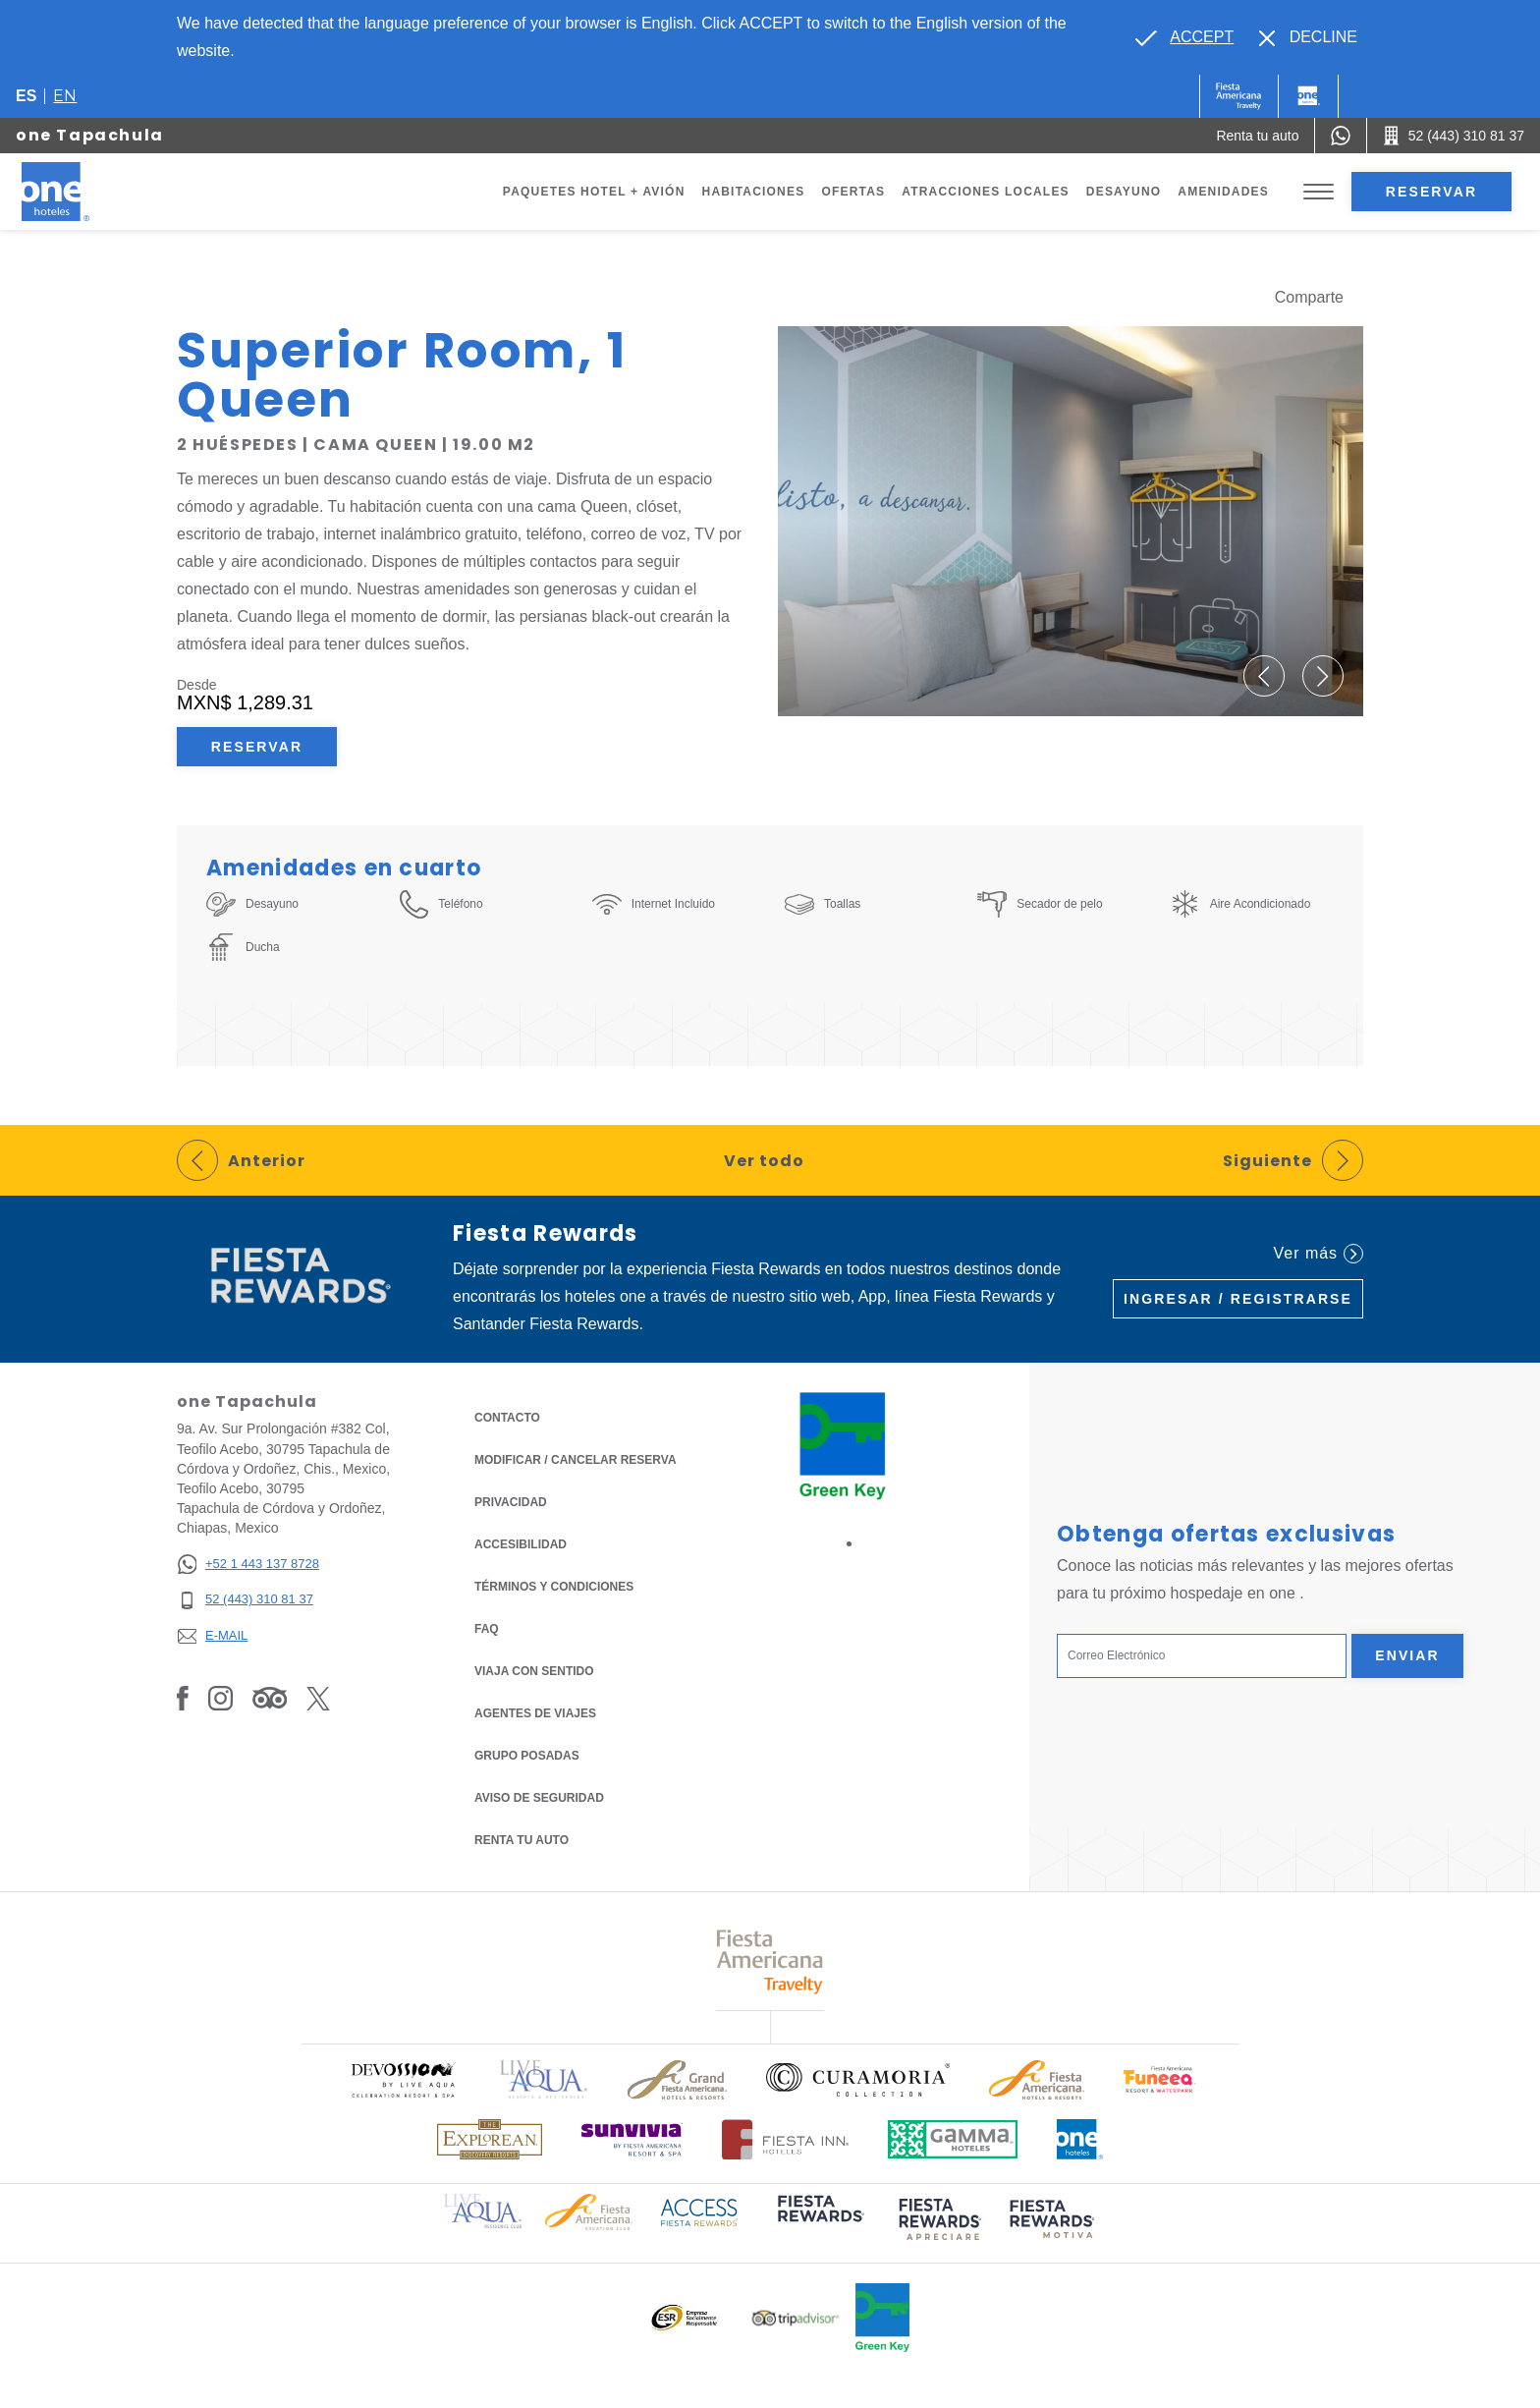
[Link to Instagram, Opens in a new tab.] (220, 1697)
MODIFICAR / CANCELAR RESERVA (575, 1460)
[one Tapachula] (81, 191)
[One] (1308, 96)
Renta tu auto (521, 1838)
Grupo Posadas (526, 1756)
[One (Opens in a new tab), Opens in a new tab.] (1239, 96)
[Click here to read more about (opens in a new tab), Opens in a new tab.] (819, 2222)
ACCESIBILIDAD (520, 1544)
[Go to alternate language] (1184, 37)
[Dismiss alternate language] (1308, 37)
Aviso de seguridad (539, 1798)
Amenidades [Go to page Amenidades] (1223, 191)
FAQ (486, 1629)
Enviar (1407, 1655)
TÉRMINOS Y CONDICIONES (553, 1587)
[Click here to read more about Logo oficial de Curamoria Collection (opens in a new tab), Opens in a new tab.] (858, 2080)
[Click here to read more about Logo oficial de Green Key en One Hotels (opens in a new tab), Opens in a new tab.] (882, 2317)
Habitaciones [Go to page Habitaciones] (753, 191)
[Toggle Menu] (1318, 192)
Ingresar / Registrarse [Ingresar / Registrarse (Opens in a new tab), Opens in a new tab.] (1238, 1299)
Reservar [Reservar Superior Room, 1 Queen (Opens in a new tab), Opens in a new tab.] (256, 747)
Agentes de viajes (535, 1713)
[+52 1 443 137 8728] (248, 1564)
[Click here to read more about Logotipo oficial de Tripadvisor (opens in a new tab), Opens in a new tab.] (795, 2318)
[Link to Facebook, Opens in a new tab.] (183, 1697)
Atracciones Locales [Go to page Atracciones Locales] (986, 191)
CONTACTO (507, 1418)
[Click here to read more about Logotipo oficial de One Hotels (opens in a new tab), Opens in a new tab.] (1080, 2139)
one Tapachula (90, 135)
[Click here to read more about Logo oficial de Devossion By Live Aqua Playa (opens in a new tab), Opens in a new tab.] (403, 2079)
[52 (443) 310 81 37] (248, 1600)
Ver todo (764, 1160)
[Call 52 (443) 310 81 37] (1453, 135)
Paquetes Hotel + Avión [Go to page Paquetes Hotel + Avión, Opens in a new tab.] (594, 191)
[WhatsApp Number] (1340, 135)
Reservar (1431, 191)
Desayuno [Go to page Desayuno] (1124, 191)
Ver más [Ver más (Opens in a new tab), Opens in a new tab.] (1318, 1253)
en (65, 95)
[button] (1263, 676)
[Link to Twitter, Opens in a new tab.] (318, 1697)
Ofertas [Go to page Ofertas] (853, 191)
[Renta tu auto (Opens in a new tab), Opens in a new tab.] (1257, 135)
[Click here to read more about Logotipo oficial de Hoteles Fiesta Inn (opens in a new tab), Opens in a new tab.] (785, 2139)
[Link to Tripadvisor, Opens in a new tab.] (269, 1697)
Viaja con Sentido (534, 1671)
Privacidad (510, 1500)
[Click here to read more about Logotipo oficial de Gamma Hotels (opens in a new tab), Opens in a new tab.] (953, 2139)
